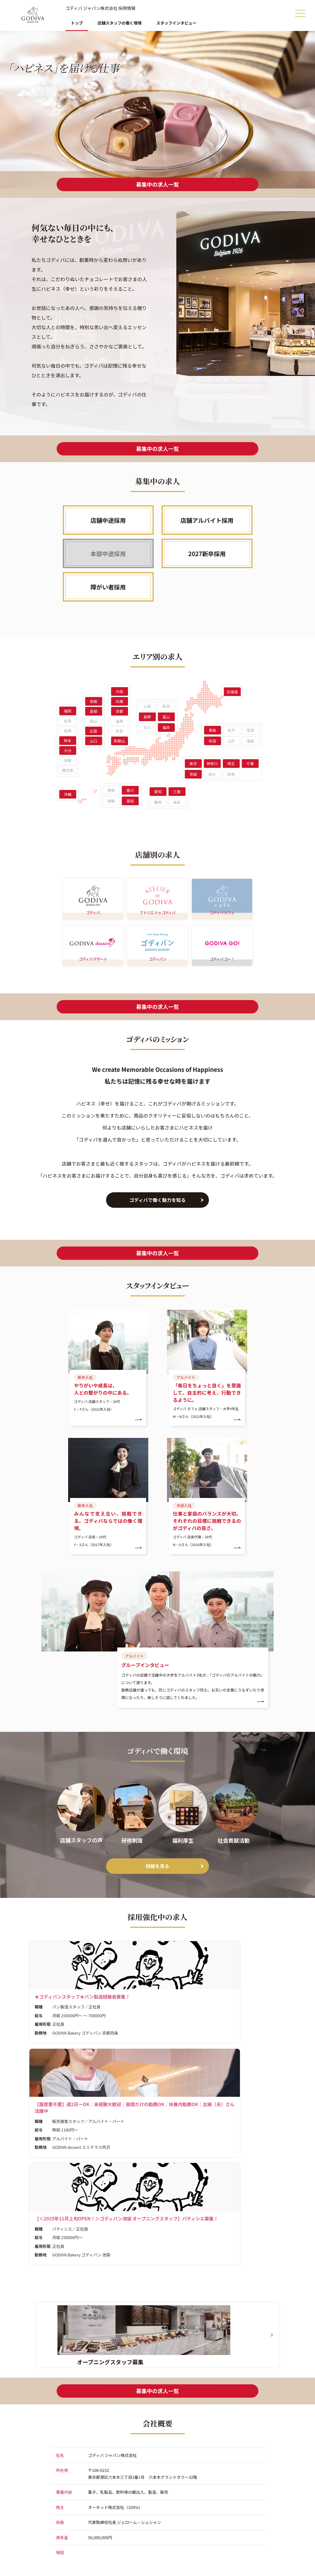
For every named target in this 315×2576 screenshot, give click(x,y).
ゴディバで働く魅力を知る (157, 1215)
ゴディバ (93, 920)
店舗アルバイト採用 (207, 520)
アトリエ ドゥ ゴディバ (157, 920)
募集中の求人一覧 (157, 184)
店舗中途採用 (108, 520)
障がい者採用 (108, 587)
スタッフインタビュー (176, 23)
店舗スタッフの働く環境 (120, 23)
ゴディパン (157, 974)
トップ (77, 23)
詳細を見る (157, 1873)
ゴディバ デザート (93, 974)
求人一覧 (131, 2547)
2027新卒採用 (207, 553)
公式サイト (34, 2560)
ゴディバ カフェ (222, 920)
